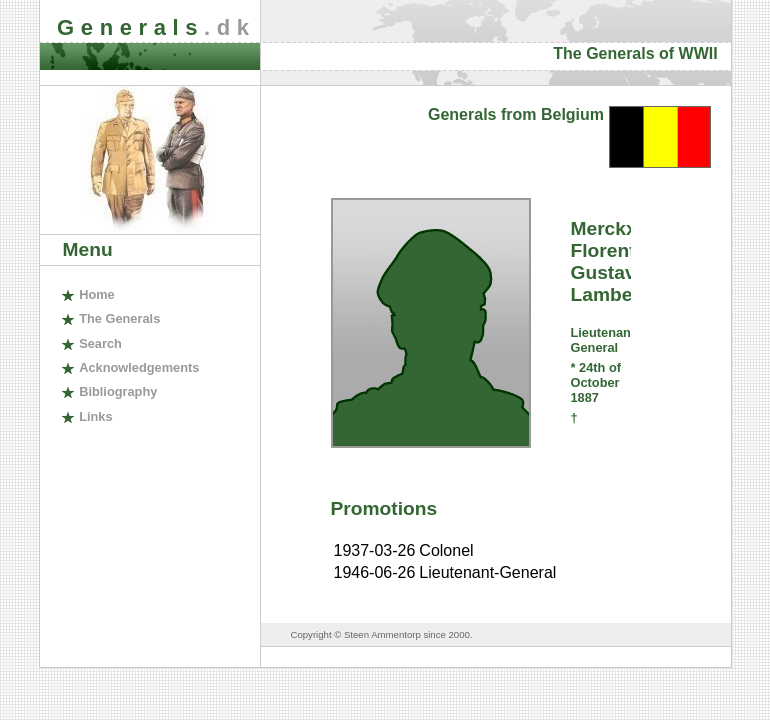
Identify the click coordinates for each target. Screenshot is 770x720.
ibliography (118, 391)
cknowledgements (139, 367)
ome (97, 294)
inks (95, 416)
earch (100, 343)
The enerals (119, 318)
